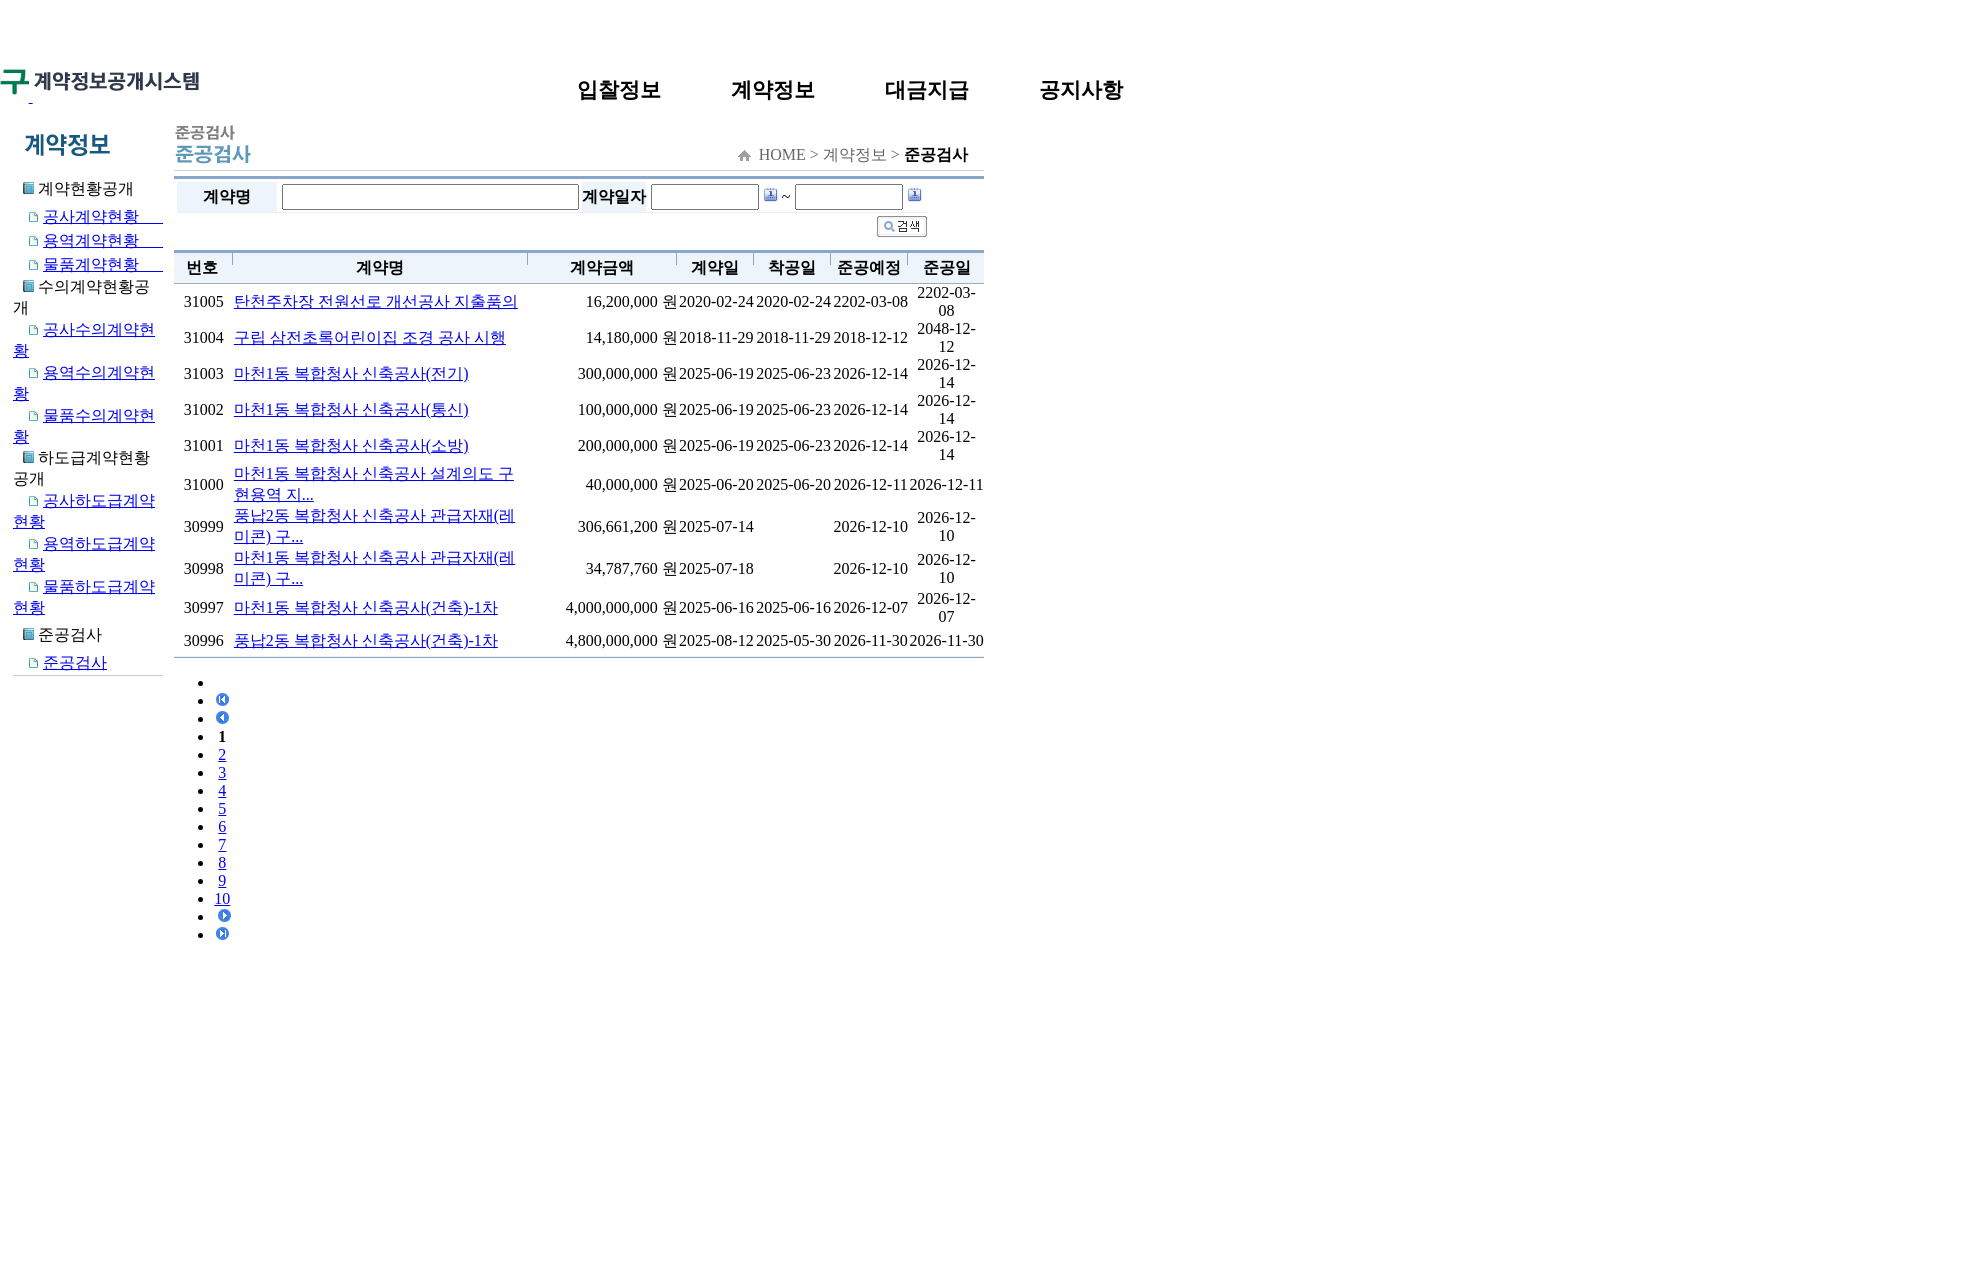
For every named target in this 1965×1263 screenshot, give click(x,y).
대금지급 (927, 89)
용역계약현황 (88, 240)
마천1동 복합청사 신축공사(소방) (351, 445)
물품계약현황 (88, 264)
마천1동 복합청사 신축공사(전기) (351, 373)
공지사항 (1081, 89)
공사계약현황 (88, 216)
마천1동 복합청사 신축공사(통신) (351, 409)
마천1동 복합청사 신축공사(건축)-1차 (366, 607)
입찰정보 (619, 89)
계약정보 (773, 89)
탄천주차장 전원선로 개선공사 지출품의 (376, 301)
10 (222, 898)
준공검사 (60, 662)
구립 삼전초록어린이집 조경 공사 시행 (370, 337)
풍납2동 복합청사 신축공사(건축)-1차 (366, 640)
